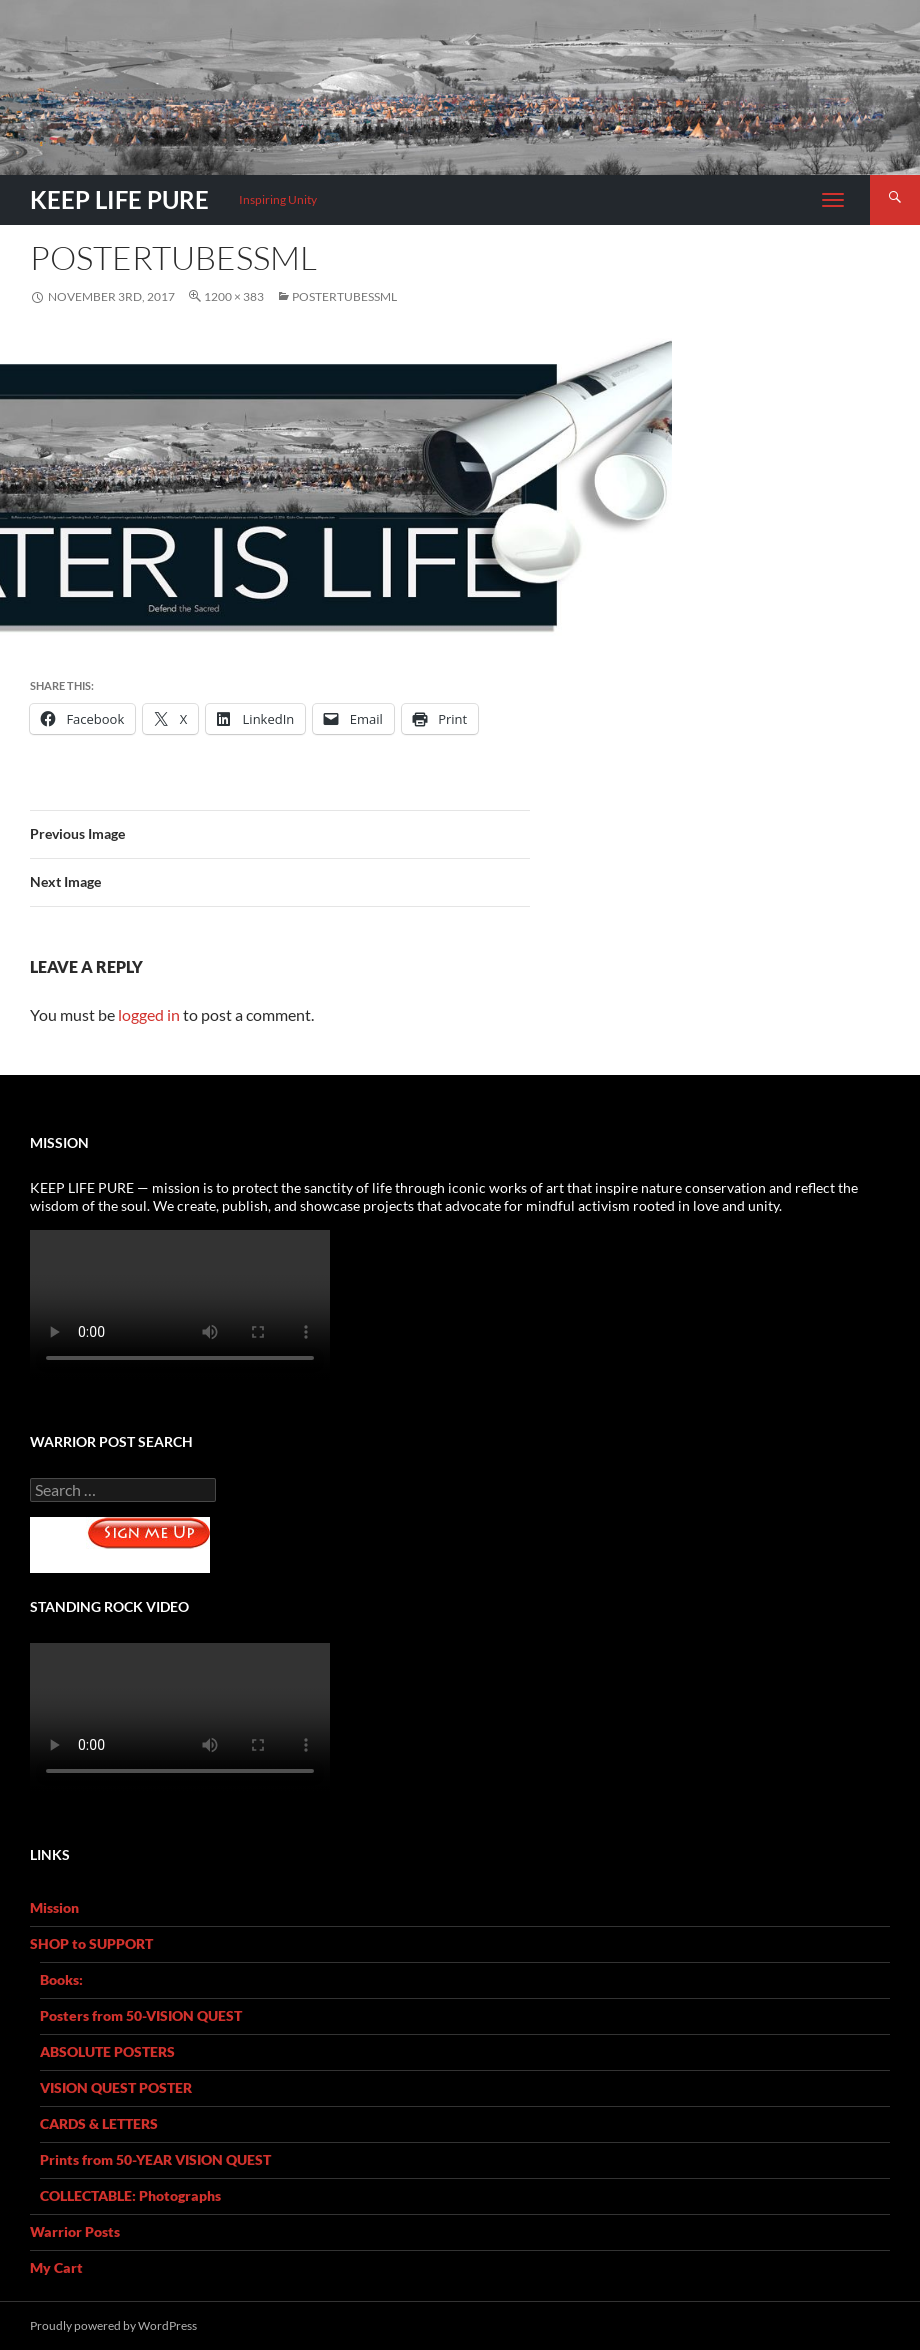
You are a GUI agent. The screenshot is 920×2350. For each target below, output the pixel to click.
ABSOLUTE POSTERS (107, 2051)
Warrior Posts (75, 2231)
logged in (149, 1014)
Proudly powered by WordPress (113, 2325)
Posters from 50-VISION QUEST (141, 2015)
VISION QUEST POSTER (116, 2087)
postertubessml (344, 296)
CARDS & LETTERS (99, 2123)
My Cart (56, 2267)
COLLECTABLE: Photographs (130, 2195)
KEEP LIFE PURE (119, 199)
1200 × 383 (234, 296)
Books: (61, 1979)
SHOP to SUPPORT (91, 1943)
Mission (54, 1907)
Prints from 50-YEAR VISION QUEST (155, 2159)
